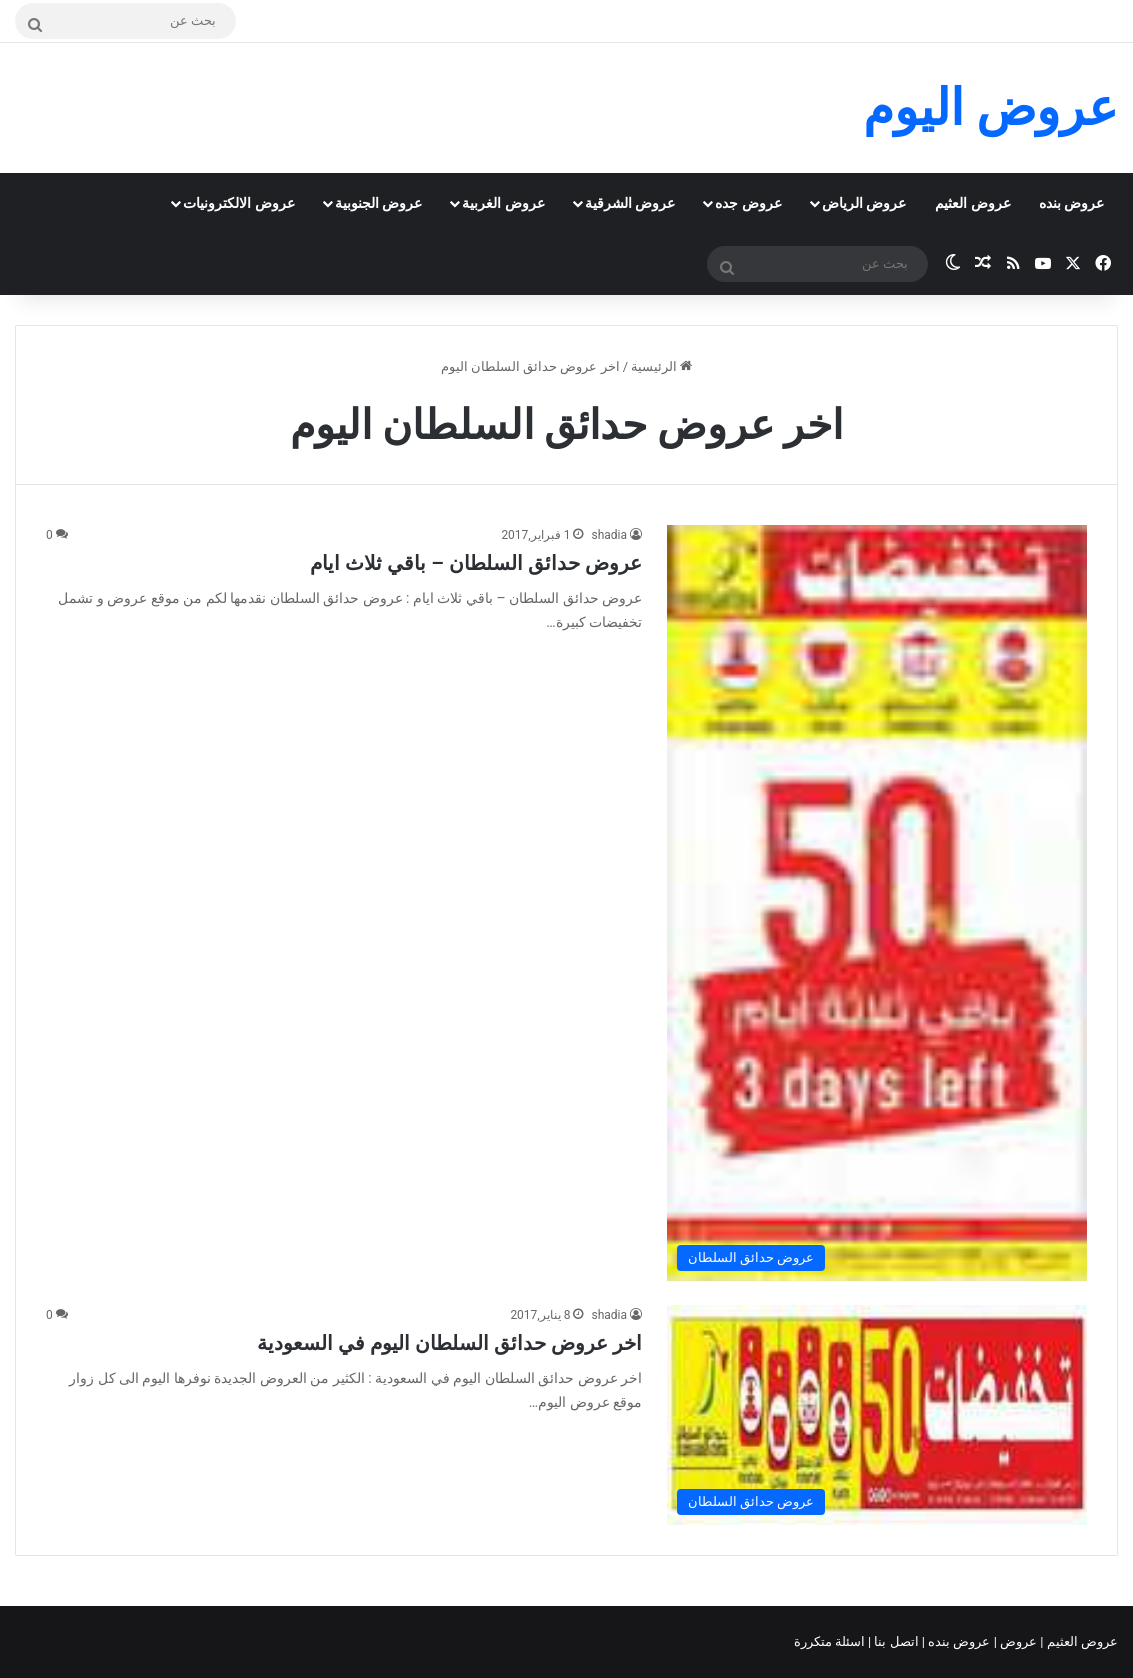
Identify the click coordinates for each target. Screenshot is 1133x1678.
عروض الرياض (864, 203)
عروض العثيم (972, 203)
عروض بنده (1071, 203)
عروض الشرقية (630, 203)
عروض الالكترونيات (238, 203)
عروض (1018, 1641)
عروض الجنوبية (378, 203)
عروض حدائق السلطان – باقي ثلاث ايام (476, 563)
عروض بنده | (958, 1641)
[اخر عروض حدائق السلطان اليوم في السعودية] (877, 1414)
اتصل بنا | (895, 1641)
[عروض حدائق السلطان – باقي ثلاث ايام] (877, 903)
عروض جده (748, 203)
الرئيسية (661, 366)
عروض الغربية (503, 203)
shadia (609, 535)
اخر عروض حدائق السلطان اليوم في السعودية (449, 1343)
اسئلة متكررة (831, 1641)
